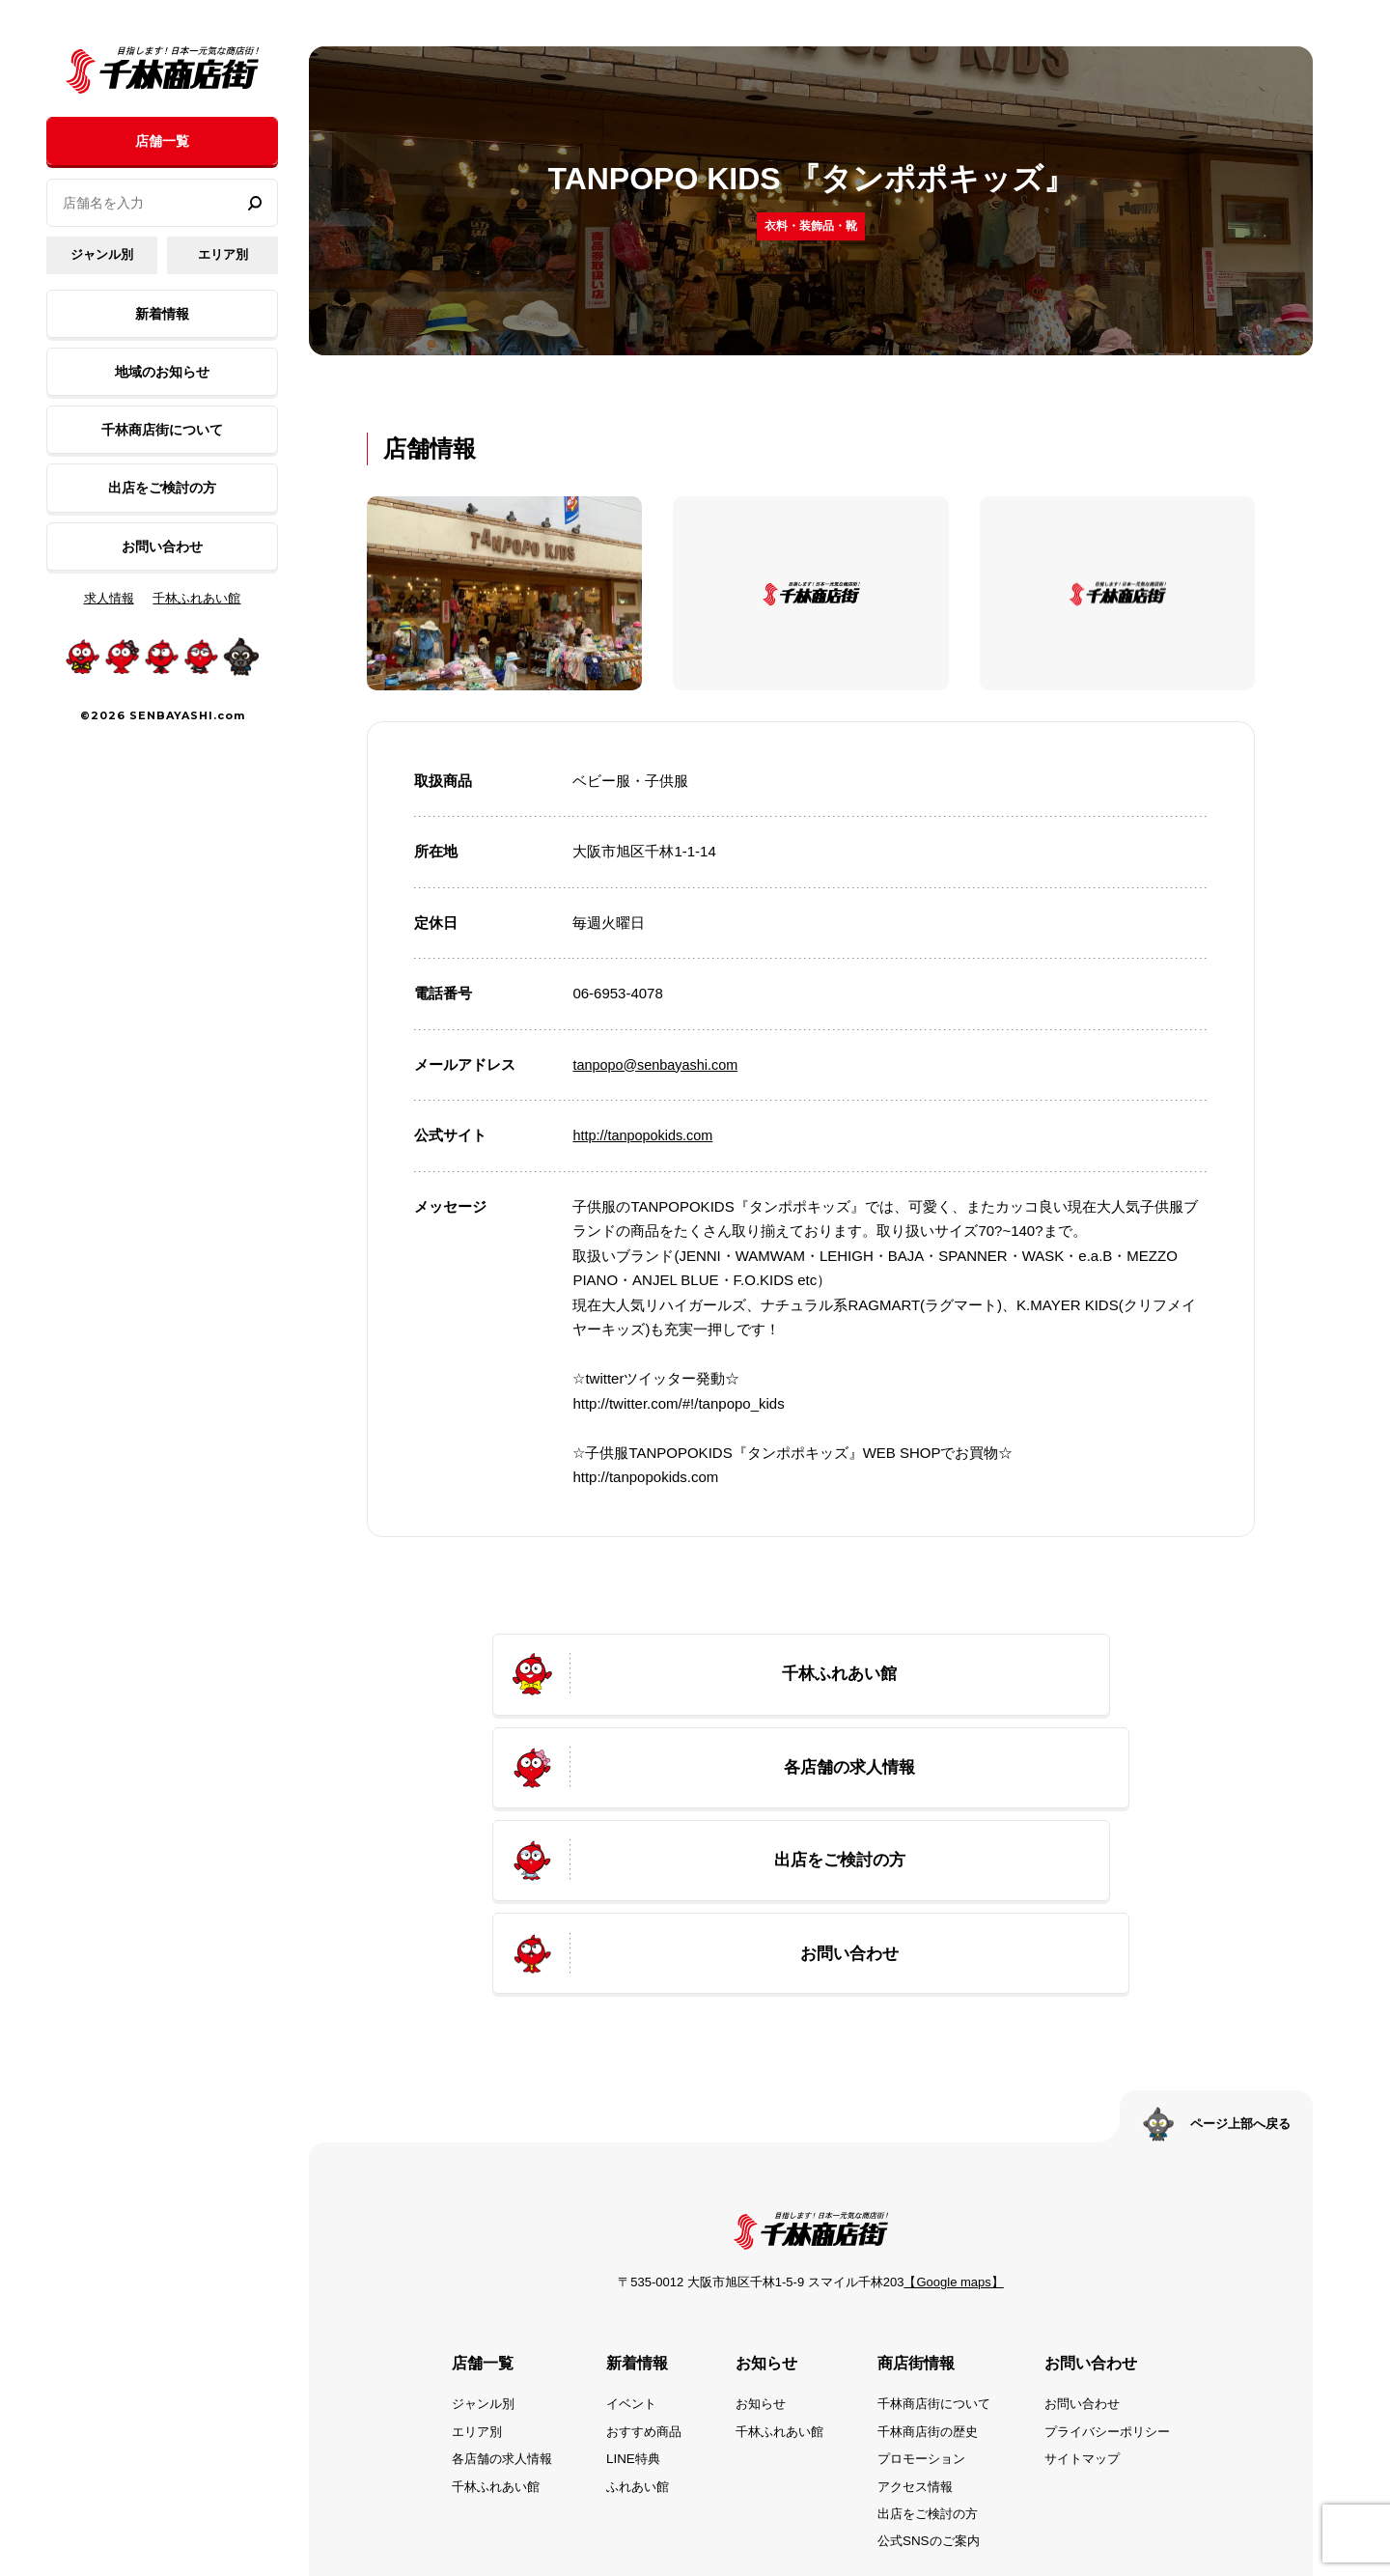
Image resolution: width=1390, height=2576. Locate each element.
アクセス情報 (918, 2328)
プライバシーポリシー (1121, 2274)
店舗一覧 (162, 141)
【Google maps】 (953, 2125)
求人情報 (109, 598)
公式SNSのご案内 (932, 2383)
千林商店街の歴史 (932, 2274)
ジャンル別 (101, 254)
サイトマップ (1094, 2301)
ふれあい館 (628, 2328)
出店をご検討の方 (162, 487)
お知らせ (757, 2246)
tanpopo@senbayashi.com (658, 1064)
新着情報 (162, 314)
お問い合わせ (162, 546)
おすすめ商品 (635, 2274)
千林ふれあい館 (196, 598)
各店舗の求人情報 (486, 2301)
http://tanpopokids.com (645, 1135)
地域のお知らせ (162, 371)
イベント (622, 2246)
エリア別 (223, 254)
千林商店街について (162, 429)
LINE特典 (623, 2301)
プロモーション (925, 2301)
